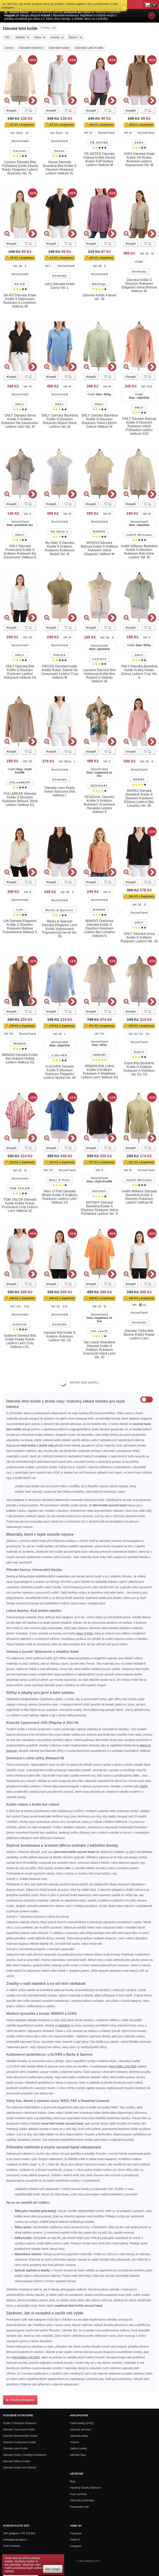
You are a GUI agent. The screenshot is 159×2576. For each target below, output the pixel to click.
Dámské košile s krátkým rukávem (24, 2454)
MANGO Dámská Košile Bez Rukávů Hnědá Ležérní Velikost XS (20, 1058)
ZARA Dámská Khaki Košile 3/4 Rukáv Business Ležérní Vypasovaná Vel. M (139, 159)
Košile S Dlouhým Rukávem (19, 2423)
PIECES (59, 655)
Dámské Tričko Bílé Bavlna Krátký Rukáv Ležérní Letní (139, 1334)
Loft (19, 909)
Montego (99, 284)
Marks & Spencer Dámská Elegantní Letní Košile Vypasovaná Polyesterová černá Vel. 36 (59, 929)
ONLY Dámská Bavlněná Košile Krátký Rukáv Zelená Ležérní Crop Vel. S (139, 672)
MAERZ (139, 779)
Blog (72, 2481)
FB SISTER (99, 142)
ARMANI (99, 1054)
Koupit (11, 110)
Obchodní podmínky (82, 2500)
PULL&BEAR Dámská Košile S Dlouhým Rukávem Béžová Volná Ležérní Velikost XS (19, 799)
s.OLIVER (59, 1055)
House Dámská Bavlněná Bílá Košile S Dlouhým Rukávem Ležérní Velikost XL (59, 167)
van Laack (99, 1331)
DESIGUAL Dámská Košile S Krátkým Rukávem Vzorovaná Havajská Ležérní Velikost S (99, 804)
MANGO (99, 531)
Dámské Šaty (78, 2454)
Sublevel (20, 1324)
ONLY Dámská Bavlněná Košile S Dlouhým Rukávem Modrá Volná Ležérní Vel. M (59, 421)
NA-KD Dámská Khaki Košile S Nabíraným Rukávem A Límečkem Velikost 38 (19, 300)
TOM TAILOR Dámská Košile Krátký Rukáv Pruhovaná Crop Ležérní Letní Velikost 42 (20, 1205)
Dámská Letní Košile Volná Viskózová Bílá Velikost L (59, 791)
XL (145, 1305)
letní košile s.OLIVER (122, 2066)
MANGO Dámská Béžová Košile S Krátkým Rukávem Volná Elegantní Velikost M (99, 548)
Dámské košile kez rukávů (19, 2467)
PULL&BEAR (20, 782)
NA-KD (19, 284)
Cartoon (19, 150)
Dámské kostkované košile (19, 2442)
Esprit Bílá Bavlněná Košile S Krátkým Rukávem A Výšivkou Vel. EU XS (139, 1068)
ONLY (19, 404)
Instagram (76, 2546)
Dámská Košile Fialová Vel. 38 (99, 297)
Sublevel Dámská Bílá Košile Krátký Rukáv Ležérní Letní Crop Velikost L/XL (20, 1341)
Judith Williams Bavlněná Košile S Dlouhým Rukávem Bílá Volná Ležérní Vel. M (139, 551)
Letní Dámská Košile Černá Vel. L (60, 285)
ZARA (138, 142)
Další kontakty (11, 2545)
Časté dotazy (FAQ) (81, 2423)
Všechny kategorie (20, 2399)
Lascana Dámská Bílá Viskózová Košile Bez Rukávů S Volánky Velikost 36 (99, 675)
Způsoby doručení (80, 2429)
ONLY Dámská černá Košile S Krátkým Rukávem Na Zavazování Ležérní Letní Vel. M (20, 421)
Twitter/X (75, 2539)
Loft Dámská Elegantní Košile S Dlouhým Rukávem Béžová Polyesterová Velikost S (19, 926)
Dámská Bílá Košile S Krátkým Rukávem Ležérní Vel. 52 (60, 1336)
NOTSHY (99, 1191)
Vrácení (74, 2442)
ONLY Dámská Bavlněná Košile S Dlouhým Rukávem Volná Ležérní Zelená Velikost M (99, 421)
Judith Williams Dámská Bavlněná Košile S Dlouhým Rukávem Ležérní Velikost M (139, 1196)
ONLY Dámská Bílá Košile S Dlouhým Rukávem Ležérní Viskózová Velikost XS (20, 672)
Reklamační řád (79, 2506)
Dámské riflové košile (16, 2461)
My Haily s (59, 531)
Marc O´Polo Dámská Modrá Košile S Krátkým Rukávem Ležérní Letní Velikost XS (59, 1196)
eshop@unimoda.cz (15, 2539)
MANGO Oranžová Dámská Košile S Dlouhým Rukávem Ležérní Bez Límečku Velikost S (99, 928)
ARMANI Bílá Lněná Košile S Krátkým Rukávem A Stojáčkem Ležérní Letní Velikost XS (99, 1071)
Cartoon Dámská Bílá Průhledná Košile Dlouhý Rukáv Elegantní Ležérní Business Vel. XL (20, 167)
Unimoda (59, 275)
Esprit (139, 1051)
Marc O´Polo (59, 1180)
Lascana (99, 658)
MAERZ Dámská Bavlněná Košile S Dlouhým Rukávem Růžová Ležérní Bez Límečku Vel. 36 (139, 798)
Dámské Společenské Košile (20, 2435)
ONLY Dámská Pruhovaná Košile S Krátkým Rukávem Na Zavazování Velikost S (20, 551)
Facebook (76, 2533)
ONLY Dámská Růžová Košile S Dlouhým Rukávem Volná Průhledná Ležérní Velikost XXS (139, 426)
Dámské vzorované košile (19, 2429)
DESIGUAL (99, 785)
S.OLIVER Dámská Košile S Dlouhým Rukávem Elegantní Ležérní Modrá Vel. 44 (59, 1072)
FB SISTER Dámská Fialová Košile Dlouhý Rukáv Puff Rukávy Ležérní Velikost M (99, 159)
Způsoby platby (79, 2435)
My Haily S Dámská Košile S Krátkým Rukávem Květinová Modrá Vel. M (59, 548)
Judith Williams (139, 534)
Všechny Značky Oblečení (85, 2487)
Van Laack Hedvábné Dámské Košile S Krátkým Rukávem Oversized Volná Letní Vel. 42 (99, 1349)
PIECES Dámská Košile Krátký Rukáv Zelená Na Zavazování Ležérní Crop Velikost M (59, 672)
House (59, 150)
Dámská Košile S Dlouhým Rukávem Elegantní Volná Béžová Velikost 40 (139, 285)
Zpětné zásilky (78, 2448)
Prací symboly (78, 2494)
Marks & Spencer (60, 910)
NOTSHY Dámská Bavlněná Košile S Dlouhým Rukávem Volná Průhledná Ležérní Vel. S (99, 1208)
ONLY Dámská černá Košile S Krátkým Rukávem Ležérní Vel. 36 (139, 937)
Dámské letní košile (15, 2448)
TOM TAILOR (20, 1188)
